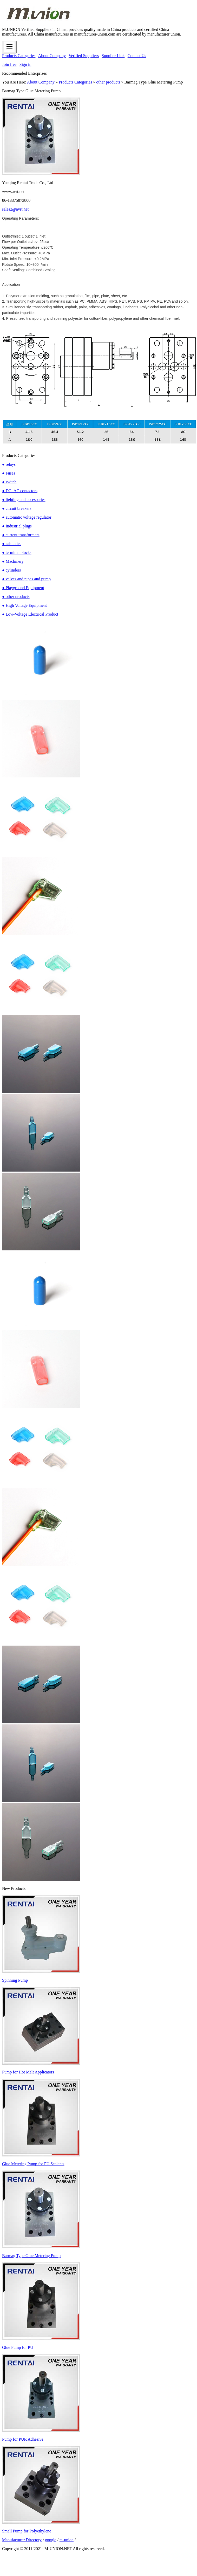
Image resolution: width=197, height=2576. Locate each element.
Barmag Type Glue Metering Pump (31, 2255)
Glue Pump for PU (17, 2347)
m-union (67, 2540)
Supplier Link (113, 55)
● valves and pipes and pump (26, 579)
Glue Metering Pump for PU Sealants (33, 2164)
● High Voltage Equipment (24, 605)
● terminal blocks (16, 552)
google (50, 2540)
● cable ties (11, 543)
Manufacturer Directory (22, 2540)
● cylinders (11, 570)
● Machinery (13, 561)
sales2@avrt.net (15, 209)
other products (108, 82)
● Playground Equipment (23, 588)
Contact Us (137, 55)
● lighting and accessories (23, 499)
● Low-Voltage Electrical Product (30, 614)
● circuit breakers (16, 508)
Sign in (25, 64)
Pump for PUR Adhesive (22, 2439)
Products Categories (18, 55)
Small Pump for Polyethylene (26, 2531)
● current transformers (21, 535)
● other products (16, 596)
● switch (9, 482)
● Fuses (8, 473)
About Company (52, 55)
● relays (9, 464)
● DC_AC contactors (19, 491)
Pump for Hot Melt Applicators (28, 2072)
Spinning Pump (15, 1980)
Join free (9, 64)
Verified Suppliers (84, 55)
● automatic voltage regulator (26, 517)
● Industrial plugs (17, 526)
